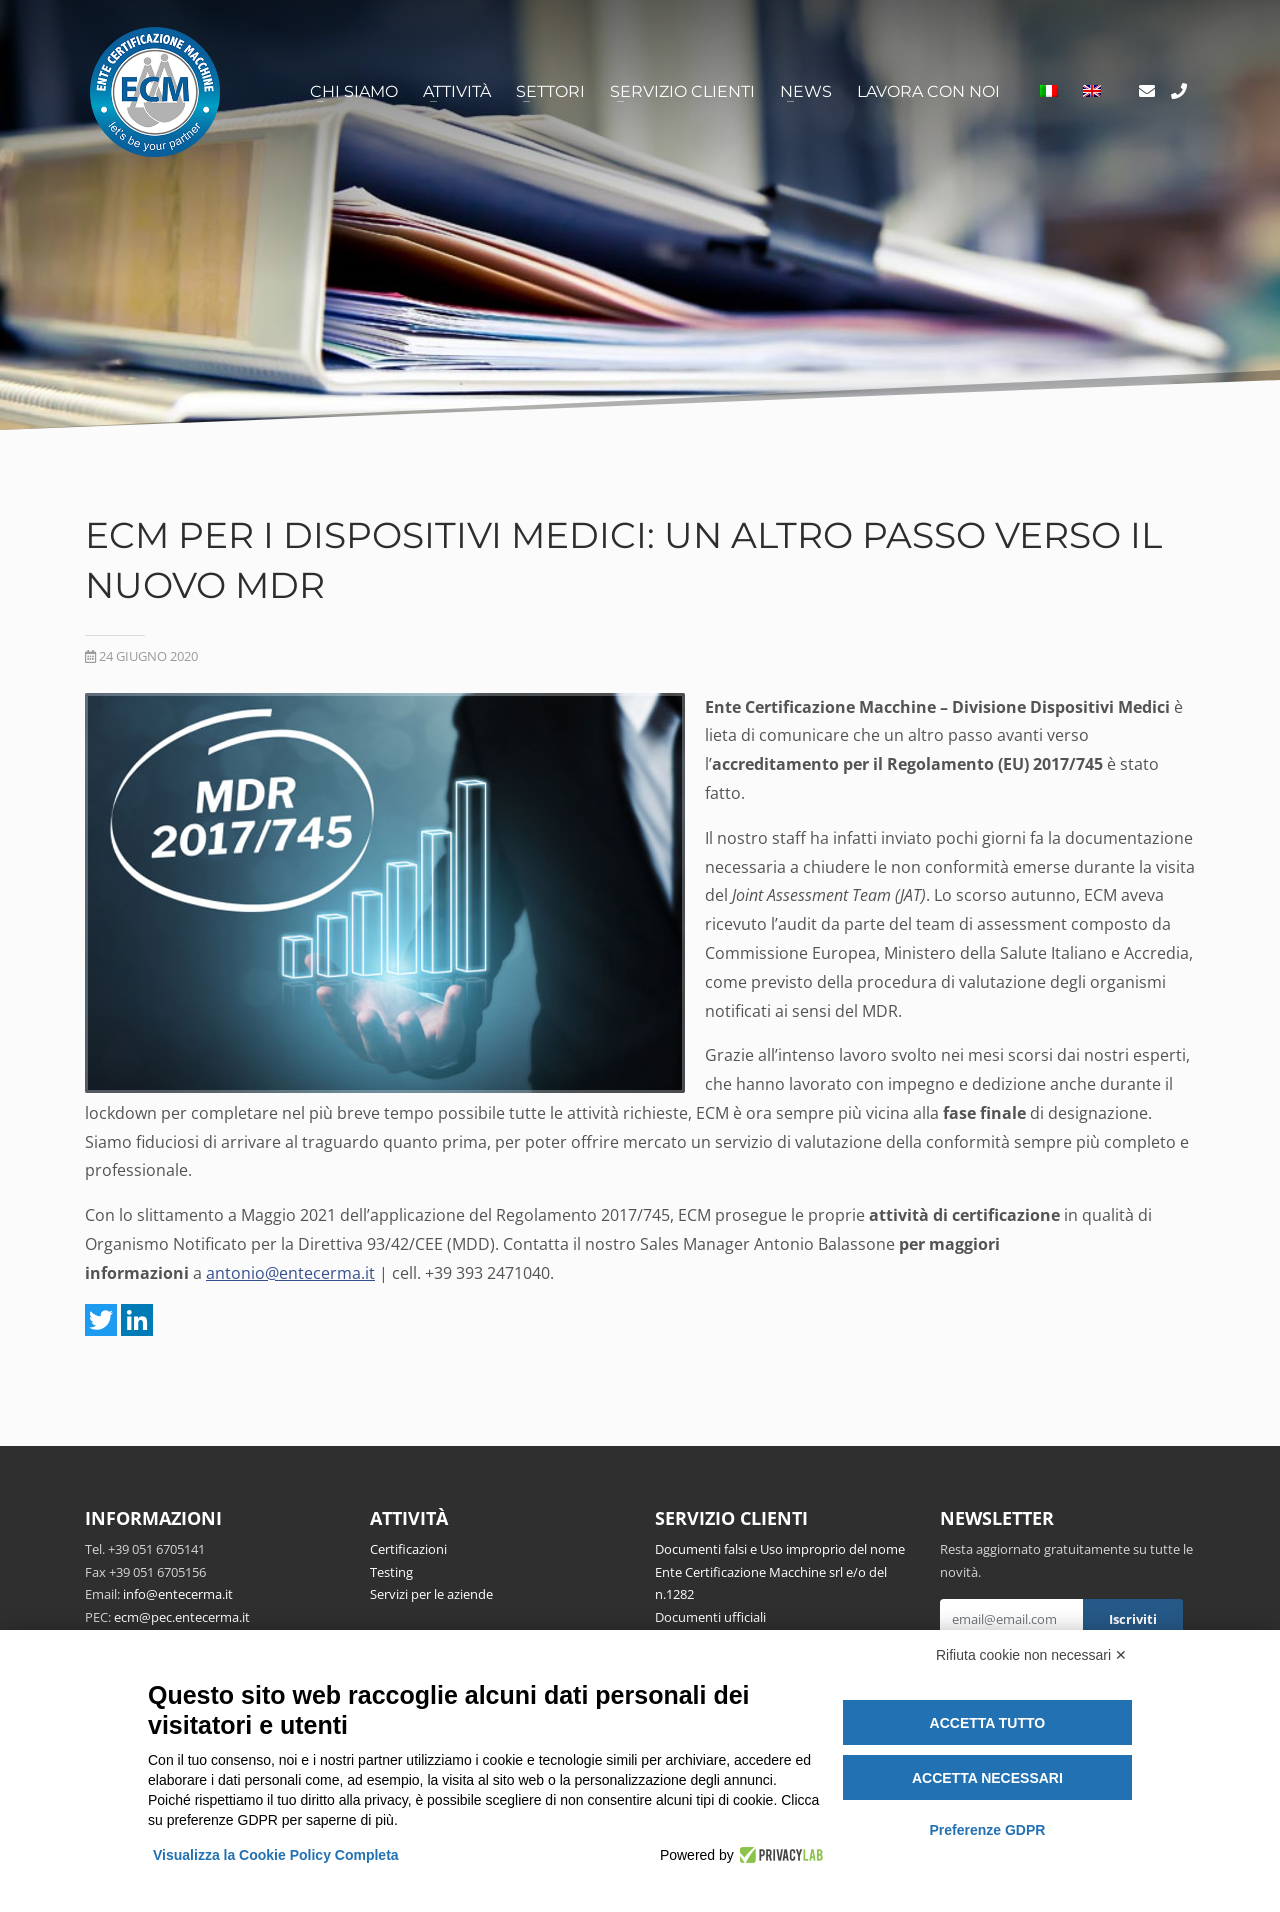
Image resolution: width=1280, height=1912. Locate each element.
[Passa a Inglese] (1092, 92)
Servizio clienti (682, 91)
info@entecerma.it (178, 1594)
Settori (550, 91)
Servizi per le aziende (431, 1594)
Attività (457, 91)
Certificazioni (408, 1549)
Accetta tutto (988, 1723)
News (806, 91)
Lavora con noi (928, 91)
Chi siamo (354, 91)
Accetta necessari (987, 1778)
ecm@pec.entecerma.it (182, 1617)
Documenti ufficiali (710, 1617)
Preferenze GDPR (987, 1830)
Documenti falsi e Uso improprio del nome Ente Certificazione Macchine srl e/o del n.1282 (780, 1571)
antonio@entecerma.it (290, 1273)
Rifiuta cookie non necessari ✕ (1031, 1655)
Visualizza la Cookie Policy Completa (276, 1855)
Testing (391, 1572)
